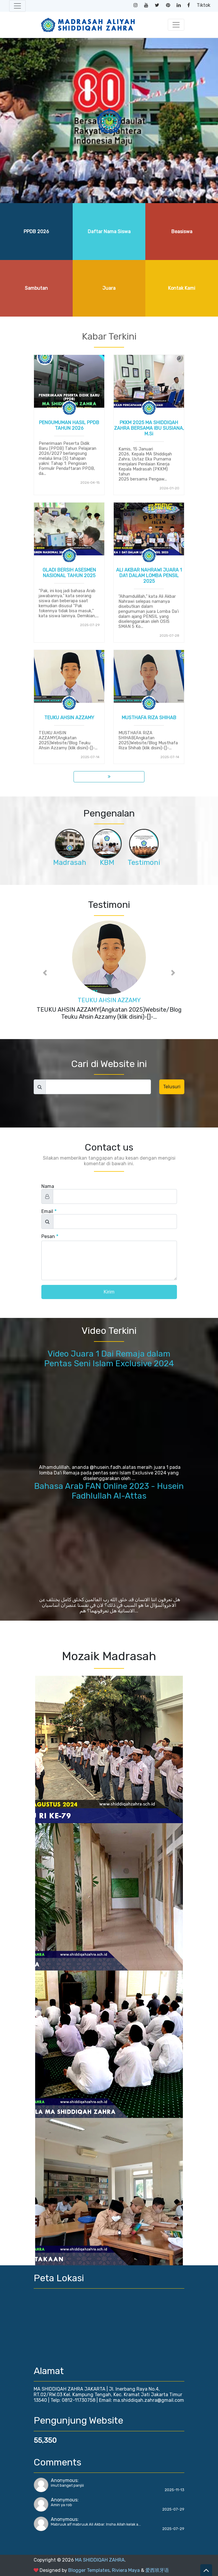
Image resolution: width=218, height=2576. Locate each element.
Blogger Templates (89, 2570)
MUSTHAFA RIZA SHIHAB (149, 717)
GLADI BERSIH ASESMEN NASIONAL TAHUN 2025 (69, 572)
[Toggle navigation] (17, 6)
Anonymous (64, 2480)
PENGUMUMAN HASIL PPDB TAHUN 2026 (69, 425)
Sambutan (36, 288)
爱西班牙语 (157, 2570)
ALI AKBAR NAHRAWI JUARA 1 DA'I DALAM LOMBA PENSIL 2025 (149, 575)
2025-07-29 (173, 2509)
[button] (45, 973)
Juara (109, 288)
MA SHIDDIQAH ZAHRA (100, 2560)
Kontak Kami (181, 288)
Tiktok (203, 5)
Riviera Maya (126, 2570)
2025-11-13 (174, 2490)
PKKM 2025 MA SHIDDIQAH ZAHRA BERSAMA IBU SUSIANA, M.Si (149, 428)
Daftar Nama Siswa (109, 231)
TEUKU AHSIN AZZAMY (69, 717)
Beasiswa (181, 231)
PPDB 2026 (36, 231)
